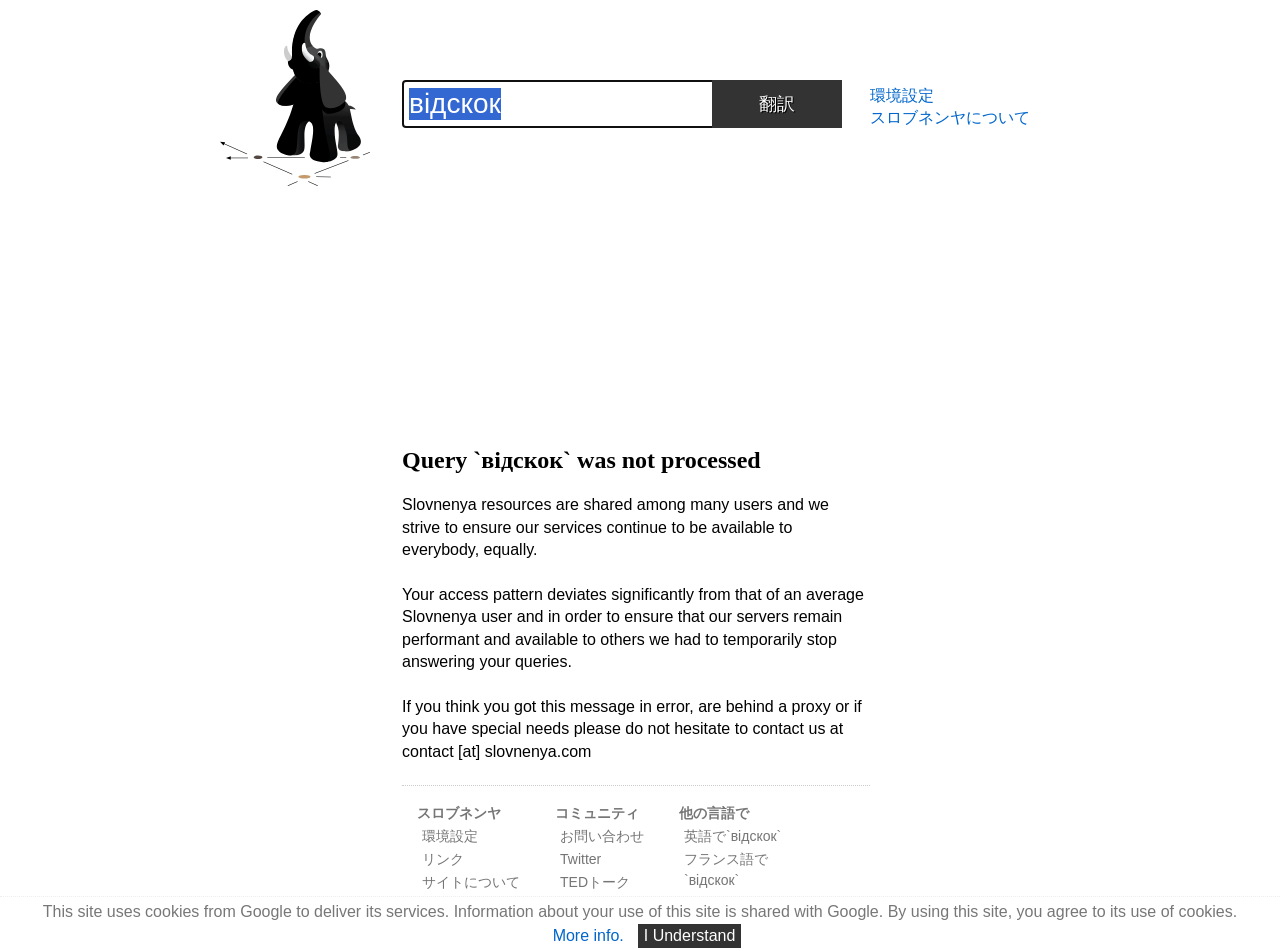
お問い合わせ (602, 836)
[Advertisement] (636, 268)
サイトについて (471, 882)
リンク (443, 859)
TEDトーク (595, 882)
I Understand (690, 935)
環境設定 (902, 95)
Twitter (580, 859)
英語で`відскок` (732, 836)
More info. (588, 935)
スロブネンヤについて (950, 117)
